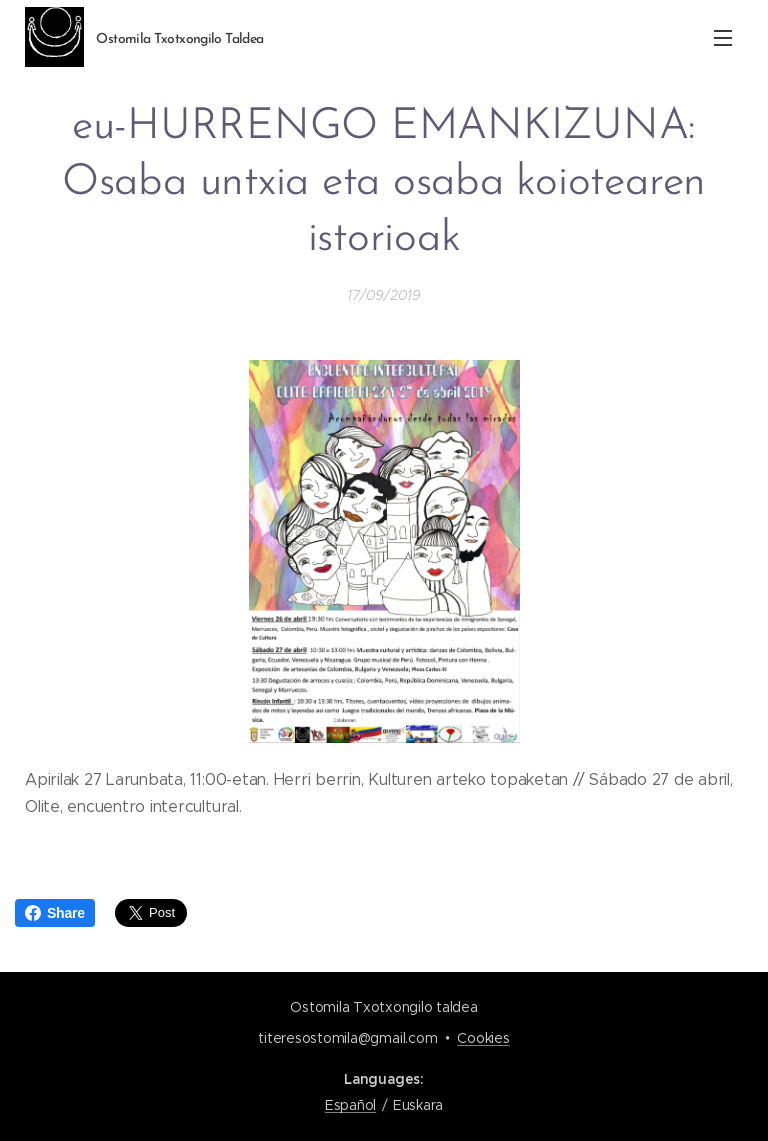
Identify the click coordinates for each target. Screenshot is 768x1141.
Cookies (483, 1038)
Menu (723, 38)
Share (55, 913)
